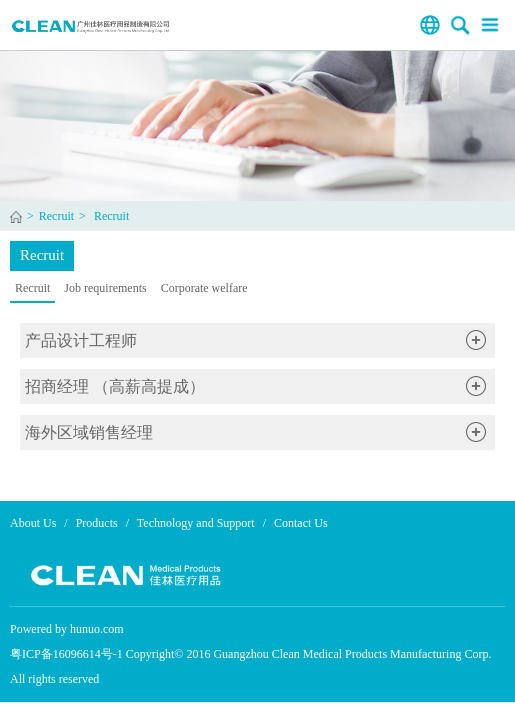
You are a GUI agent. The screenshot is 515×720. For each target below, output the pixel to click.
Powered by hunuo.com (67, 629)
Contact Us (301, 523)
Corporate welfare (204, 288)
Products (97, 523)
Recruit (56, 216)
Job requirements (105, 288)
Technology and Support (196, 523)
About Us (33, 523)
